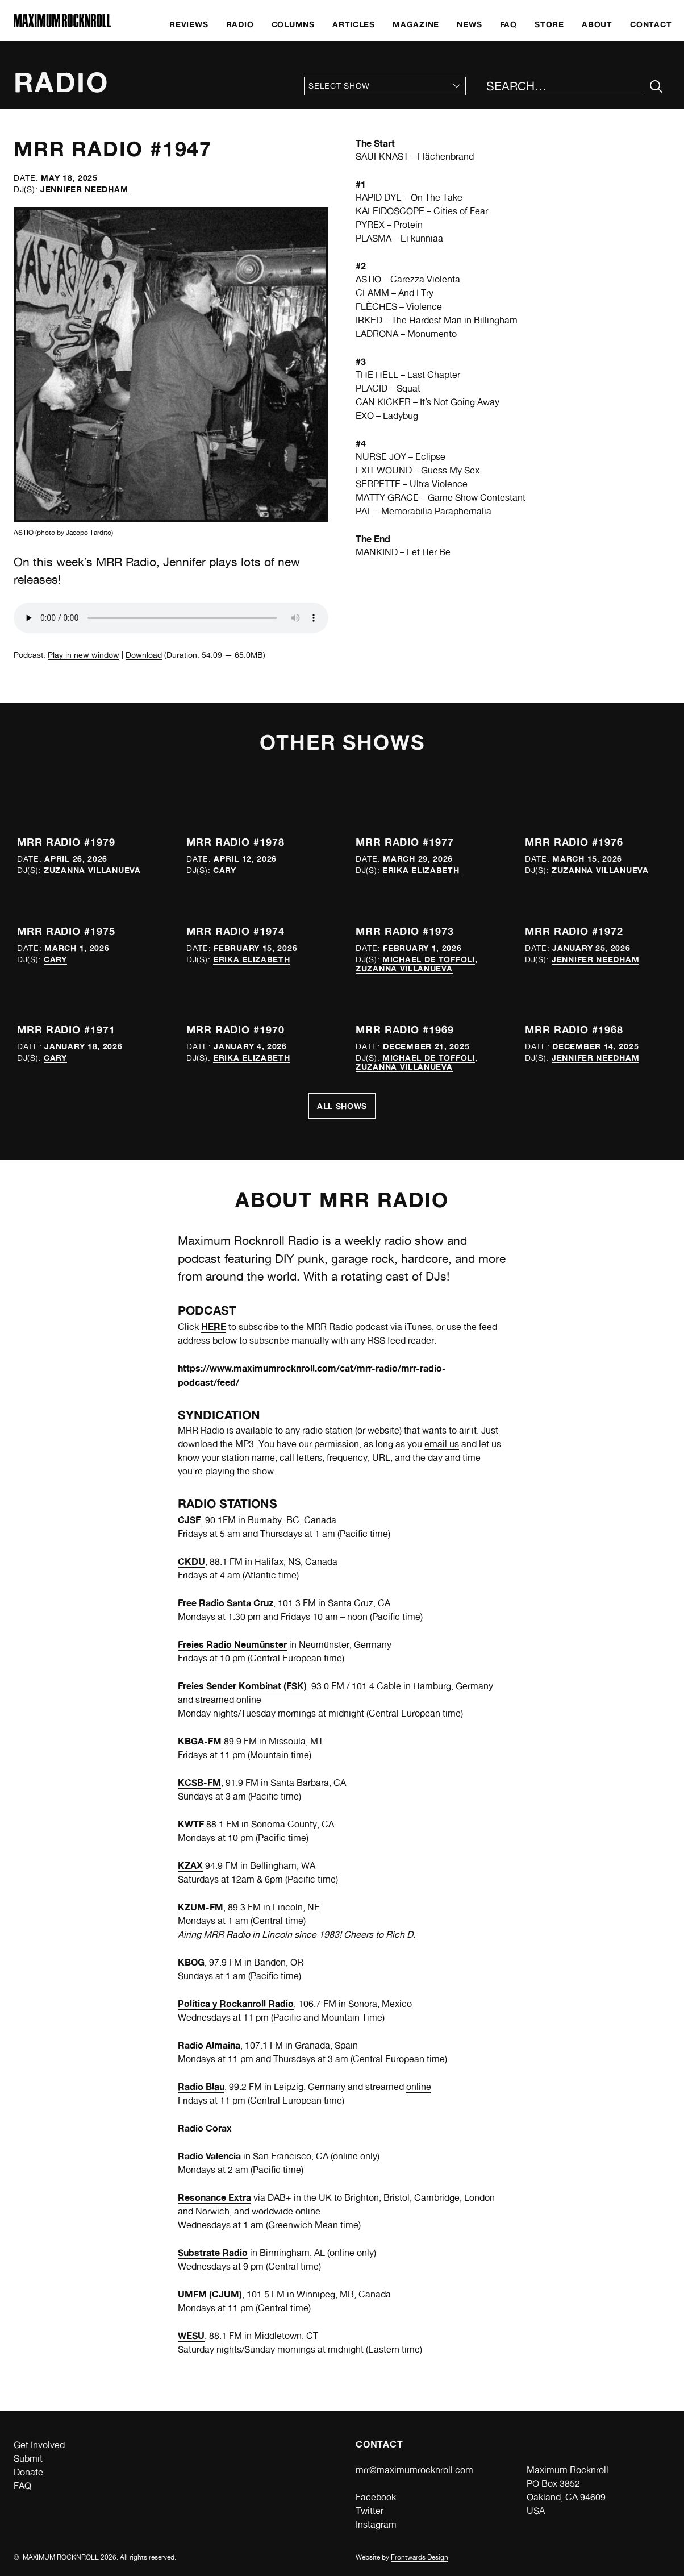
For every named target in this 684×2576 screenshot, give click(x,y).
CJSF (189, 1520)
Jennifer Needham (84, 189)
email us (441, 1444)
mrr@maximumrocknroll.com (414, 2470)
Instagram (376, 2524)
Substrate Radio (213, 2252)
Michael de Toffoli (428, 959)
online (418, 2086)
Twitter (369, 2511)
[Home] (62, 24)
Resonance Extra (214, 2197)
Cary (224, 870)
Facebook (376, 2497)
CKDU (191, 1561)
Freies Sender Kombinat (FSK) (242, 1686)
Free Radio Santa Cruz (225, 1603)
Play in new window (83, 654)
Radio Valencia (209, 2156)
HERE (213, 1326)
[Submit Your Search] (656, 86)
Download (144, 654)
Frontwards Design (419, 2557)
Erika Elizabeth (421, 870)
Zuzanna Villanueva (92, 870)
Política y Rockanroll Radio (236, 2003)
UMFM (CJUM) (210, 2294)
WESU (191, 2335)
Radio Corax (205, 2128)
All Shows (342, 1106)
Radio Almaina (209, 2045)
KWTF (191, 1824)
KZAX (190, 1865)
